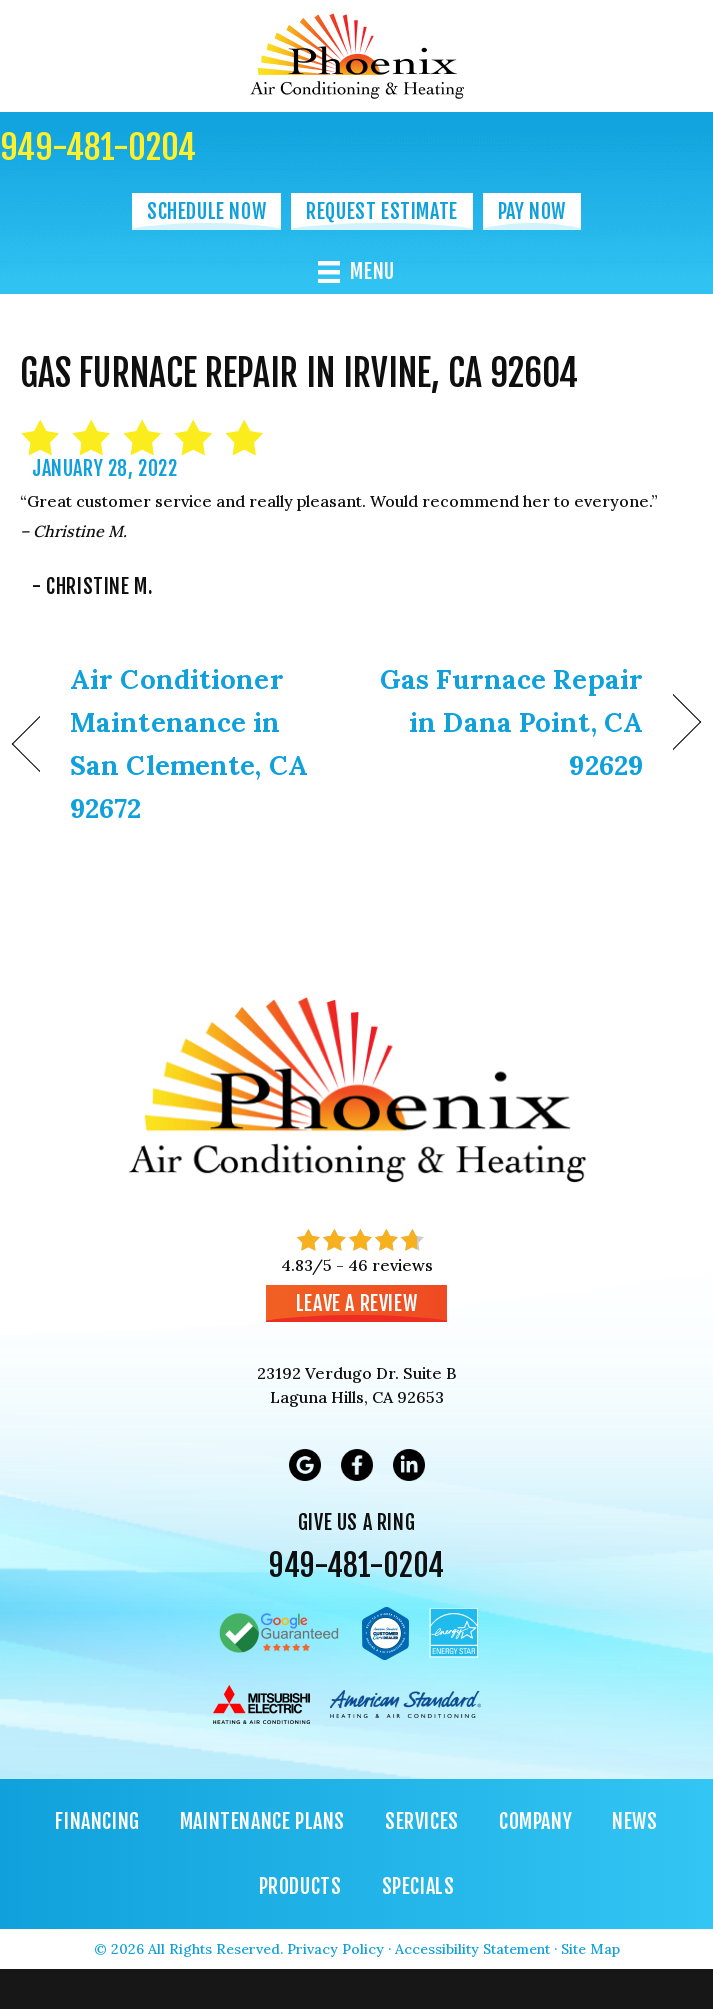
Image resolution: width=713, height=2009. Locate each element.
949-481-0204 (98, 147)
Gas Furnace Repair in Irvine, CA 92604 (299, 373)
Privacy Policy (335, 1949)
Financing (97, 1821)
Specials (418, 1886)
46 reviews (390, 1265)
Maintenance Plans (262, 1821)
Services (422, 1821)
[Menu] (356, 271)
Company (535, 1821)
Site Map (590, 1949)
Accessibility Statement (472, 1949)
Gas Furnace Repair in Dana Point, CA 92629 (510, 722)
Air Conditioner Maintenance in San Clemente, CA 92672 (189, 744)
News (634, 1821)
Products (300, 1886)
